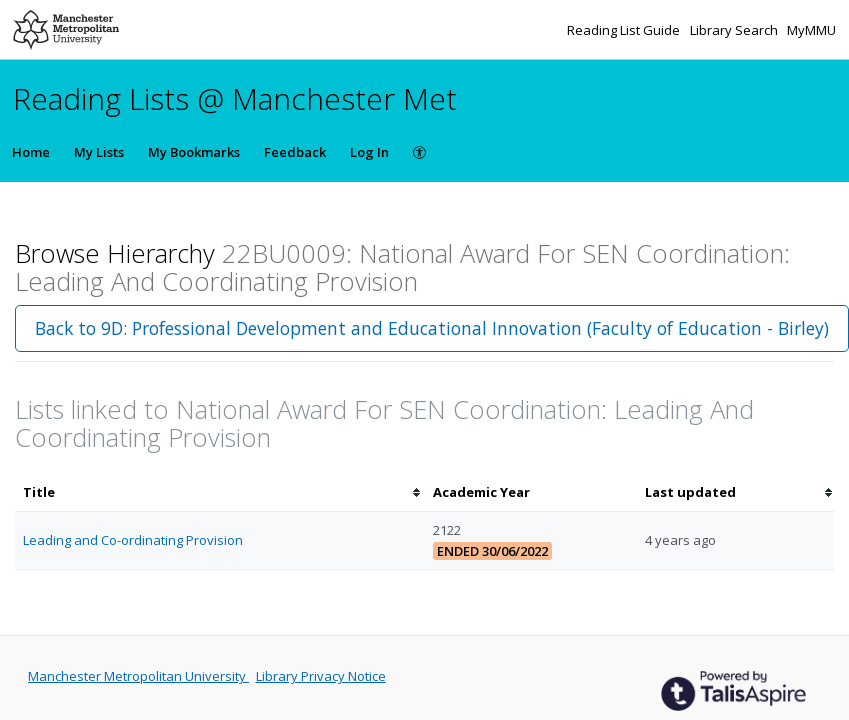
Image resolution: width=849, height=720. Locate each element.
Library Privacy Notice (321, 676)
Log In (369, 152)
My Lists (99, 152)
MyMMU (811, 30)
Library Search (735, 30)
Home (31, 152)
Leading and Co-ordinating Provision (133, 540)
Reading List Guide (625, 30)
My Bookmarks (194, 152)
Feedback (295, 152)
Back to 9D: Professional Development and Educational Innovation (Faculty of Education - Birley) (432, 328)
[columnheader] (220, 492)
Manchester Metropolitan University (138, 676)
